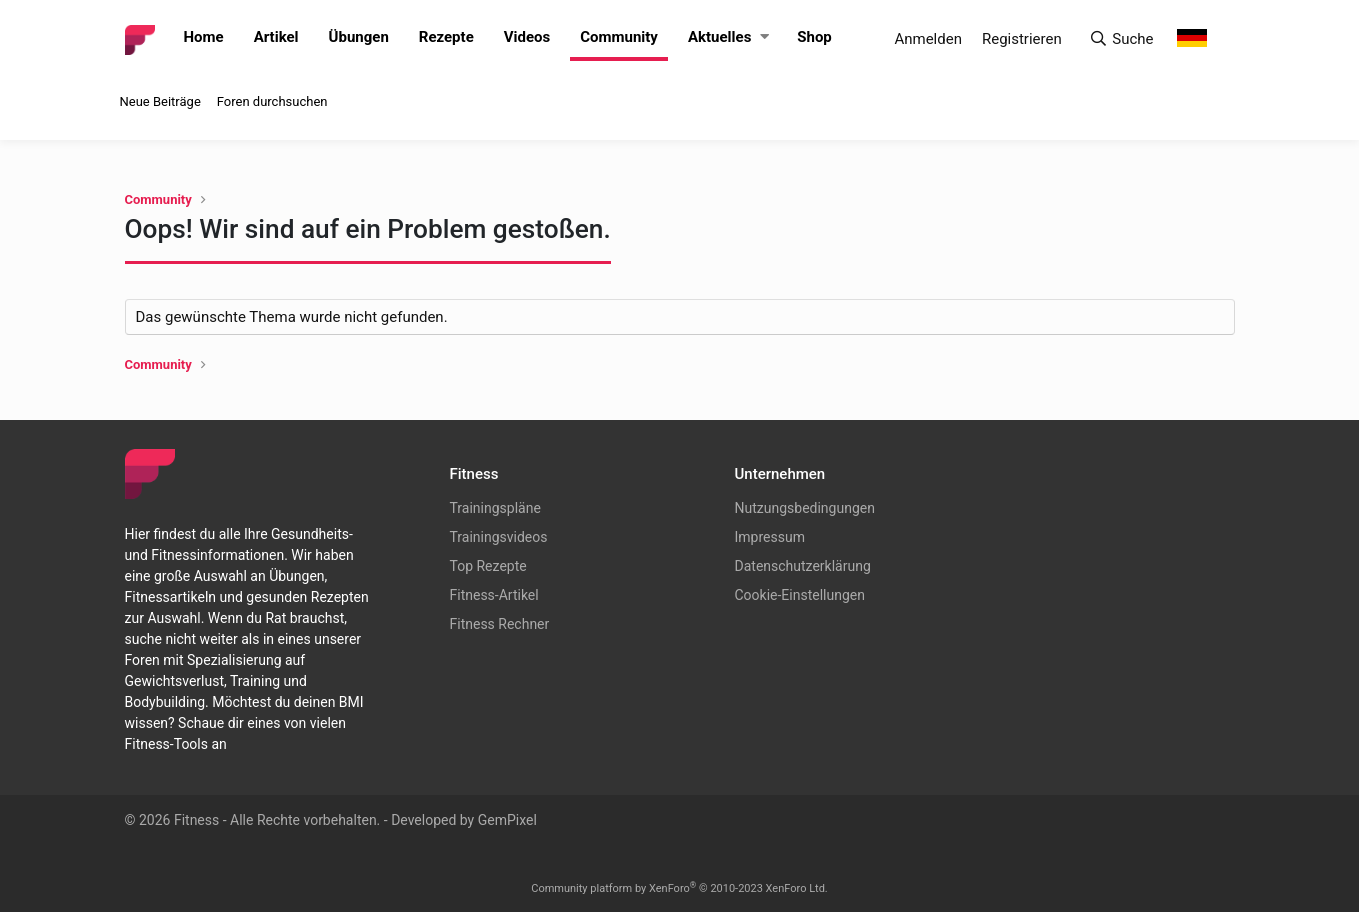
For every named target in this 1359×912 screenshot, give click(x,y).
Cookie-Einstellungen (800, 595)
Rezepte (446, 37)
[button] (765, 37)
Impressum (770, 537)
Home (204, 37)
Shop (814, 37)
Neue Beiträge (160, 101)
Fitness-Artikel (494, 595)
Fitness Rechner (500, 624)
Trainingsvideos (499, 537)
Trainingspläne (495, 508)
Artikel (276, 37)
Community (619, 37)
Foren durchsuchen (272, 101)
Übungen (359, 37)
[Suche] (1121, 39)
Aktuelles (719, 37)
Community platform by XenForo (679, 888)
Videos (527, 37)
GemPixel (507, 820)
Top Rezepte (488, 566)
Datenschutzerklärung (803, 566)
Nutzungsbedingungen (805, 508)
